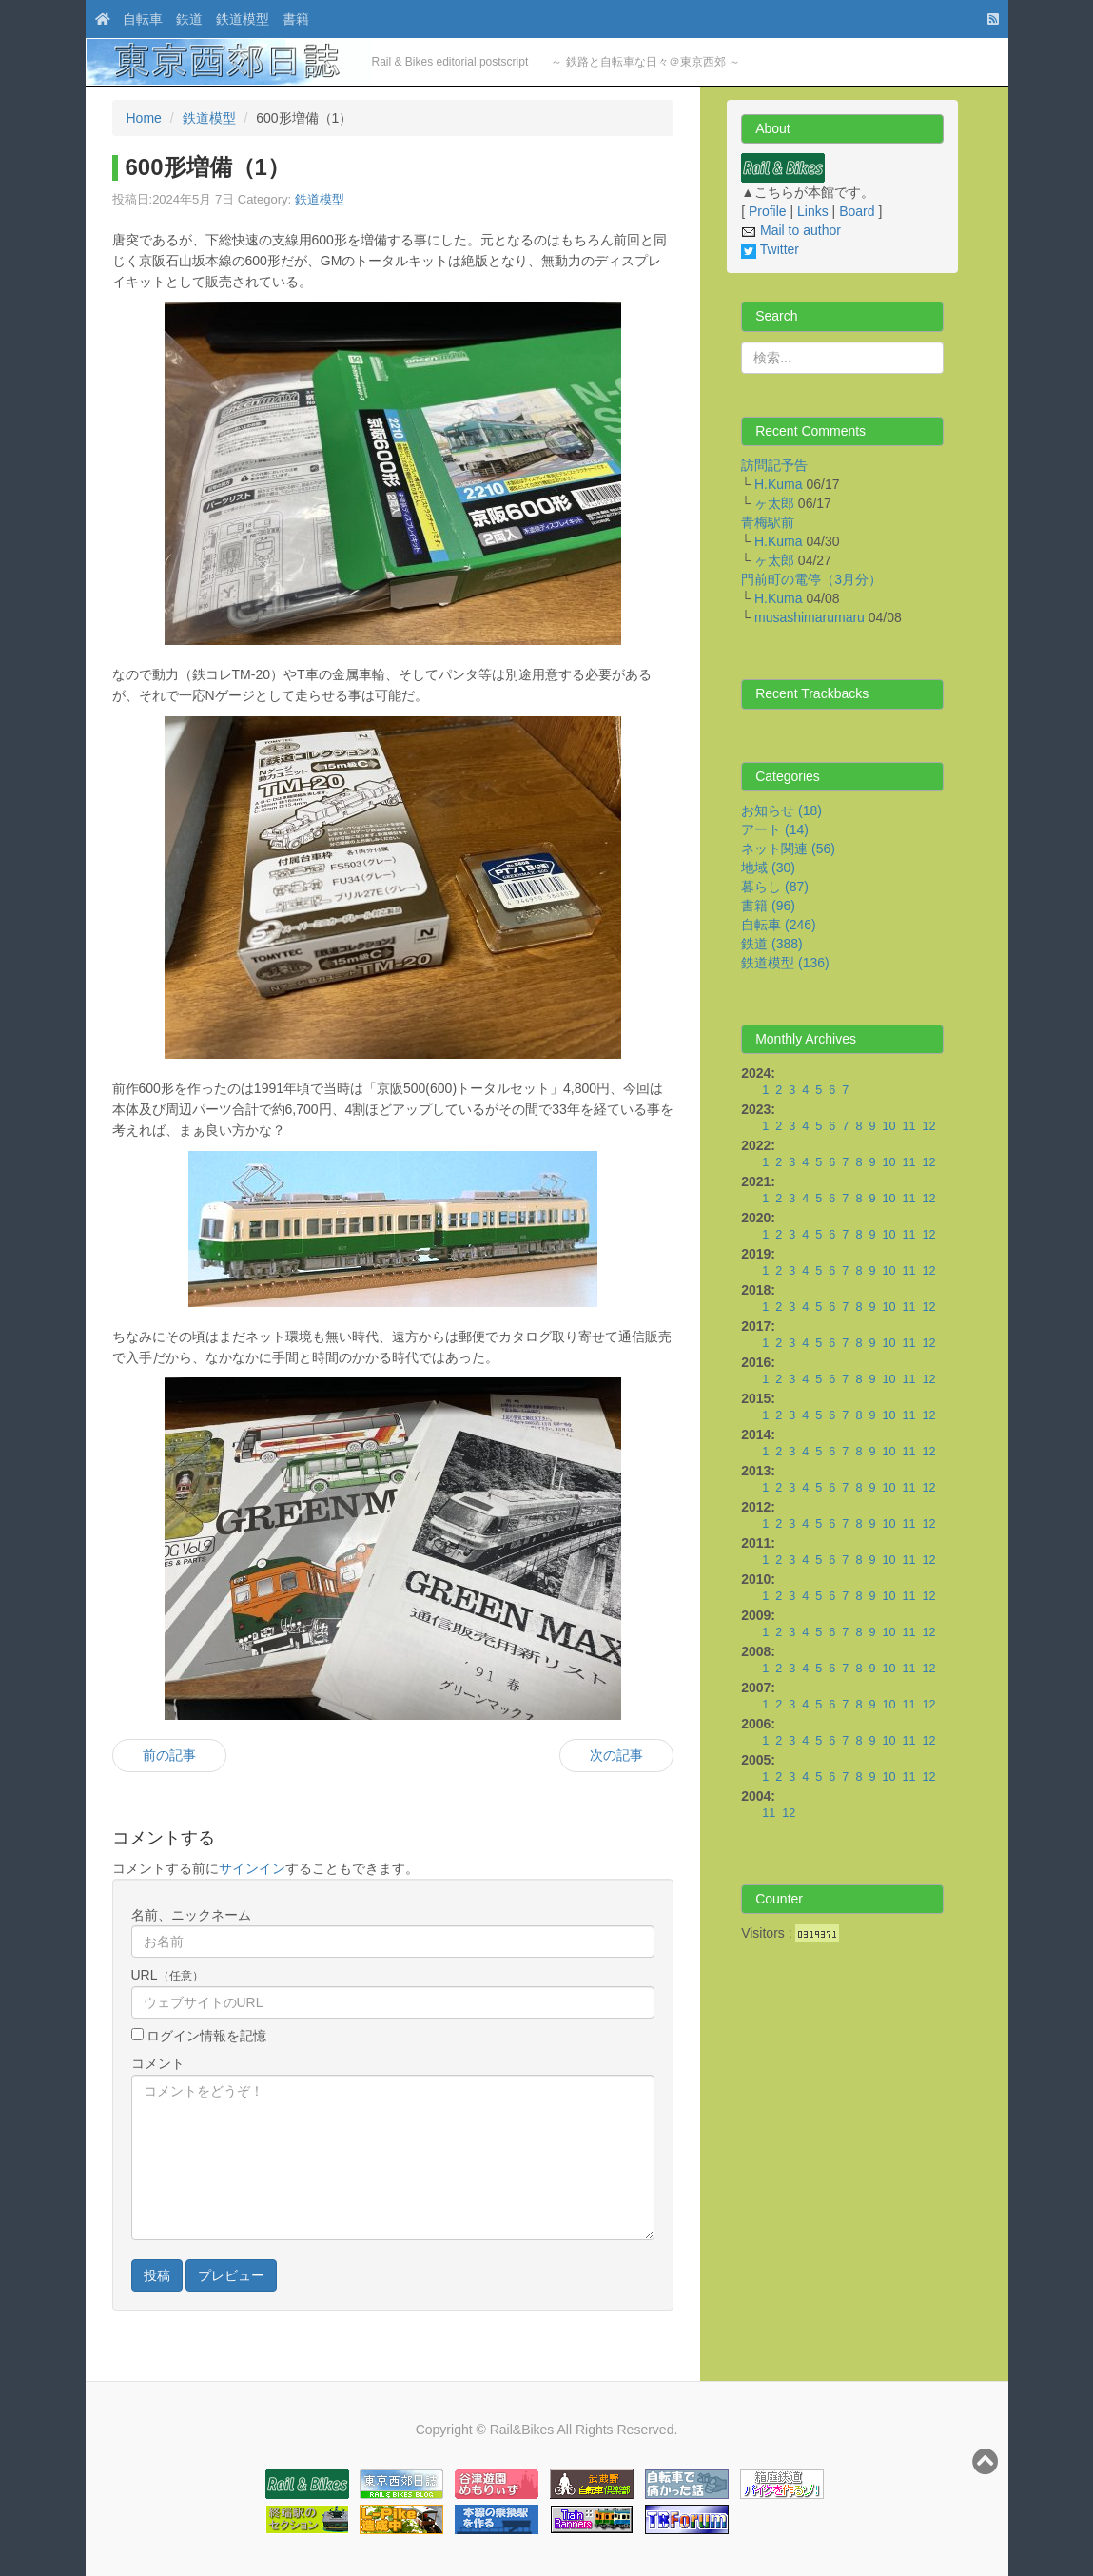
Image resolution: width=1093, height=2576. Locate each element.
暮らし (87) (775, 886)
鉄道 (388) (772, 943)
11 (908, 1126)
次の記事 (616, 1755)
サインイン (252, 1868)
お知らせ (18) (781, 810)
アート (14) (775, 829)
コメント (158, 2063)
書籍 (296, 19)
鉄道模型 (242, 19)
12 (928, 1126)
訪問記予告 (774, 465)
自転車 (143, 19)
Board (856, 211)
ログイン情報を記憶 (205, 2035)
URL (167, 1974)
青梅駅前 (767, 522)
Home (144, 118)
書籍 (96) (768, 905)
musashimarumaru (809, 617)
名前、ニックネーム (191, 1914)
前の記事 (169, 1755)
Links (813, 211)
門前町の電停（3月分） (811, 579)
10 (888, 1126)
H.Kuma (778, 484)
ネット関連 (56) (788, 848)
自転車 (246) (778, 924)
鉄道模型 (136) (785, 962)
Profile (768, 211)
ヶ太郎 (774, 503)
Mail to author (791, 230)
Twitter (770, 249)
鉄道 (189, 19)
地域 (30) (768, 867)
